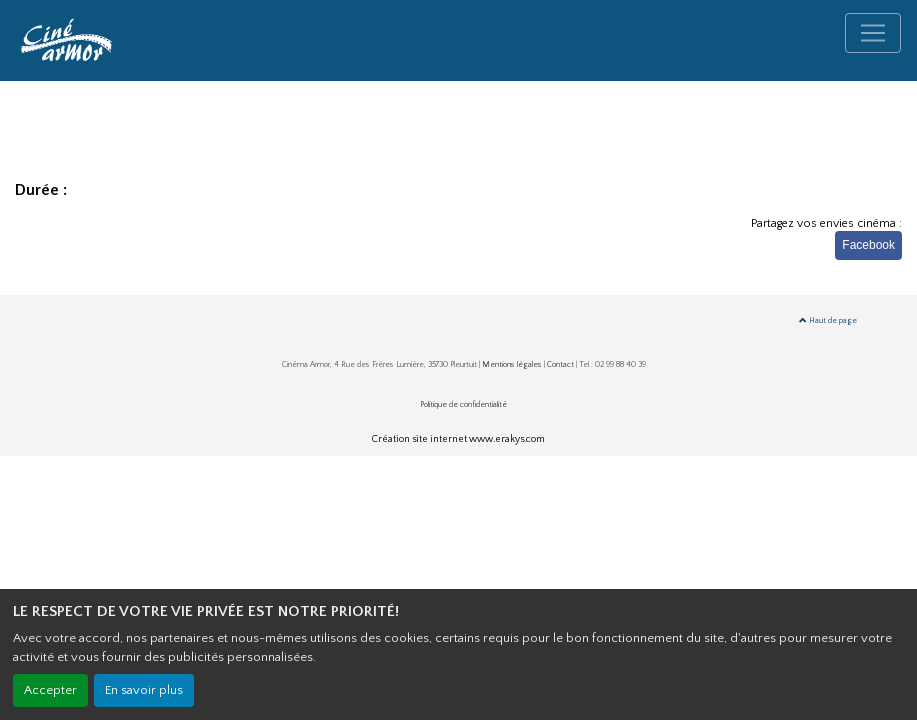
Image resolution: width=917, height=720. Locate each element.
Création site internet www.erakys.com (458, 439)
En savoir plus (144, 690)
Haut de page (828, 320)
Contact (560, 364)
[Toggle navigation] (873, 33)
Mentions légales (512, 364)
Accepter (50, 690)
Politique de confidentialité (463, 404)
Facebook (868, 245)
